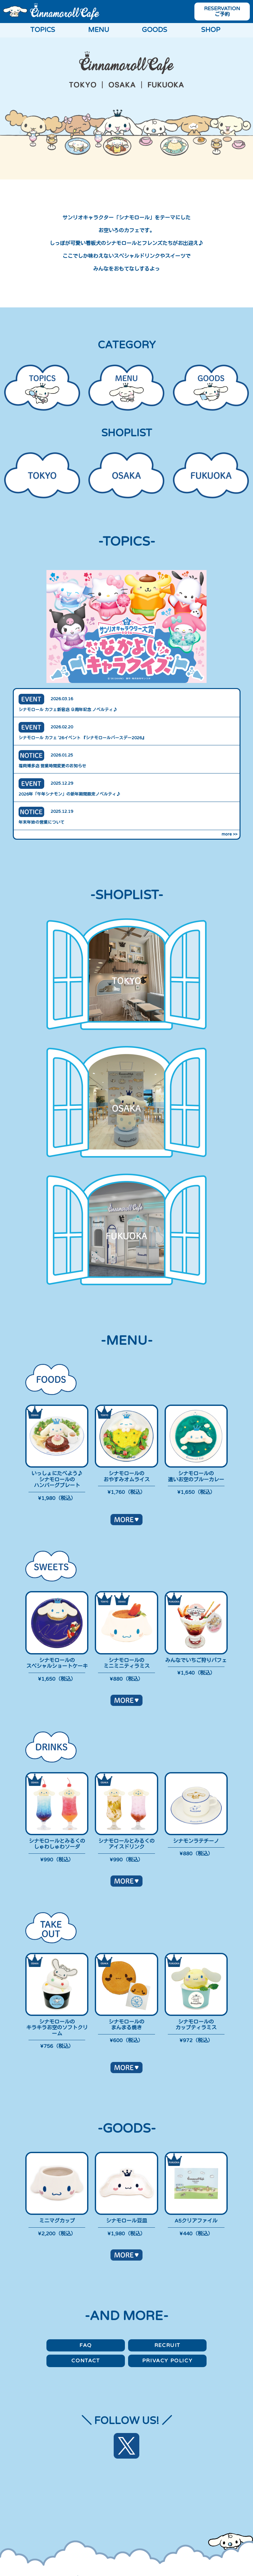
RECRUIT (167, 2345)
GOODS (154, 30)
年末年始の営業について (41, 822)
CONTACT (85, 2361)
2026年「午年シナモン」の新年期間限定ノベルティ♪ (69, 794)
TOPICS (42, 30)
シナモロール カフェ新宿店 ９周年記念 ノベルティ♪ (68, 709)
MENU (98, 30)
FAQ (85, 2345)
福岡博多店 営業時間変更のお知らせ (52, 766)
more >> (229, 834)
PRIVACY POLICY (167, 2361)
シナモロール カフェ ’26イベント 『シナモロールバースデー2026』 (82, 738)
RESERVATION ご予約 (222, 11)
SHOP (210, 30)
